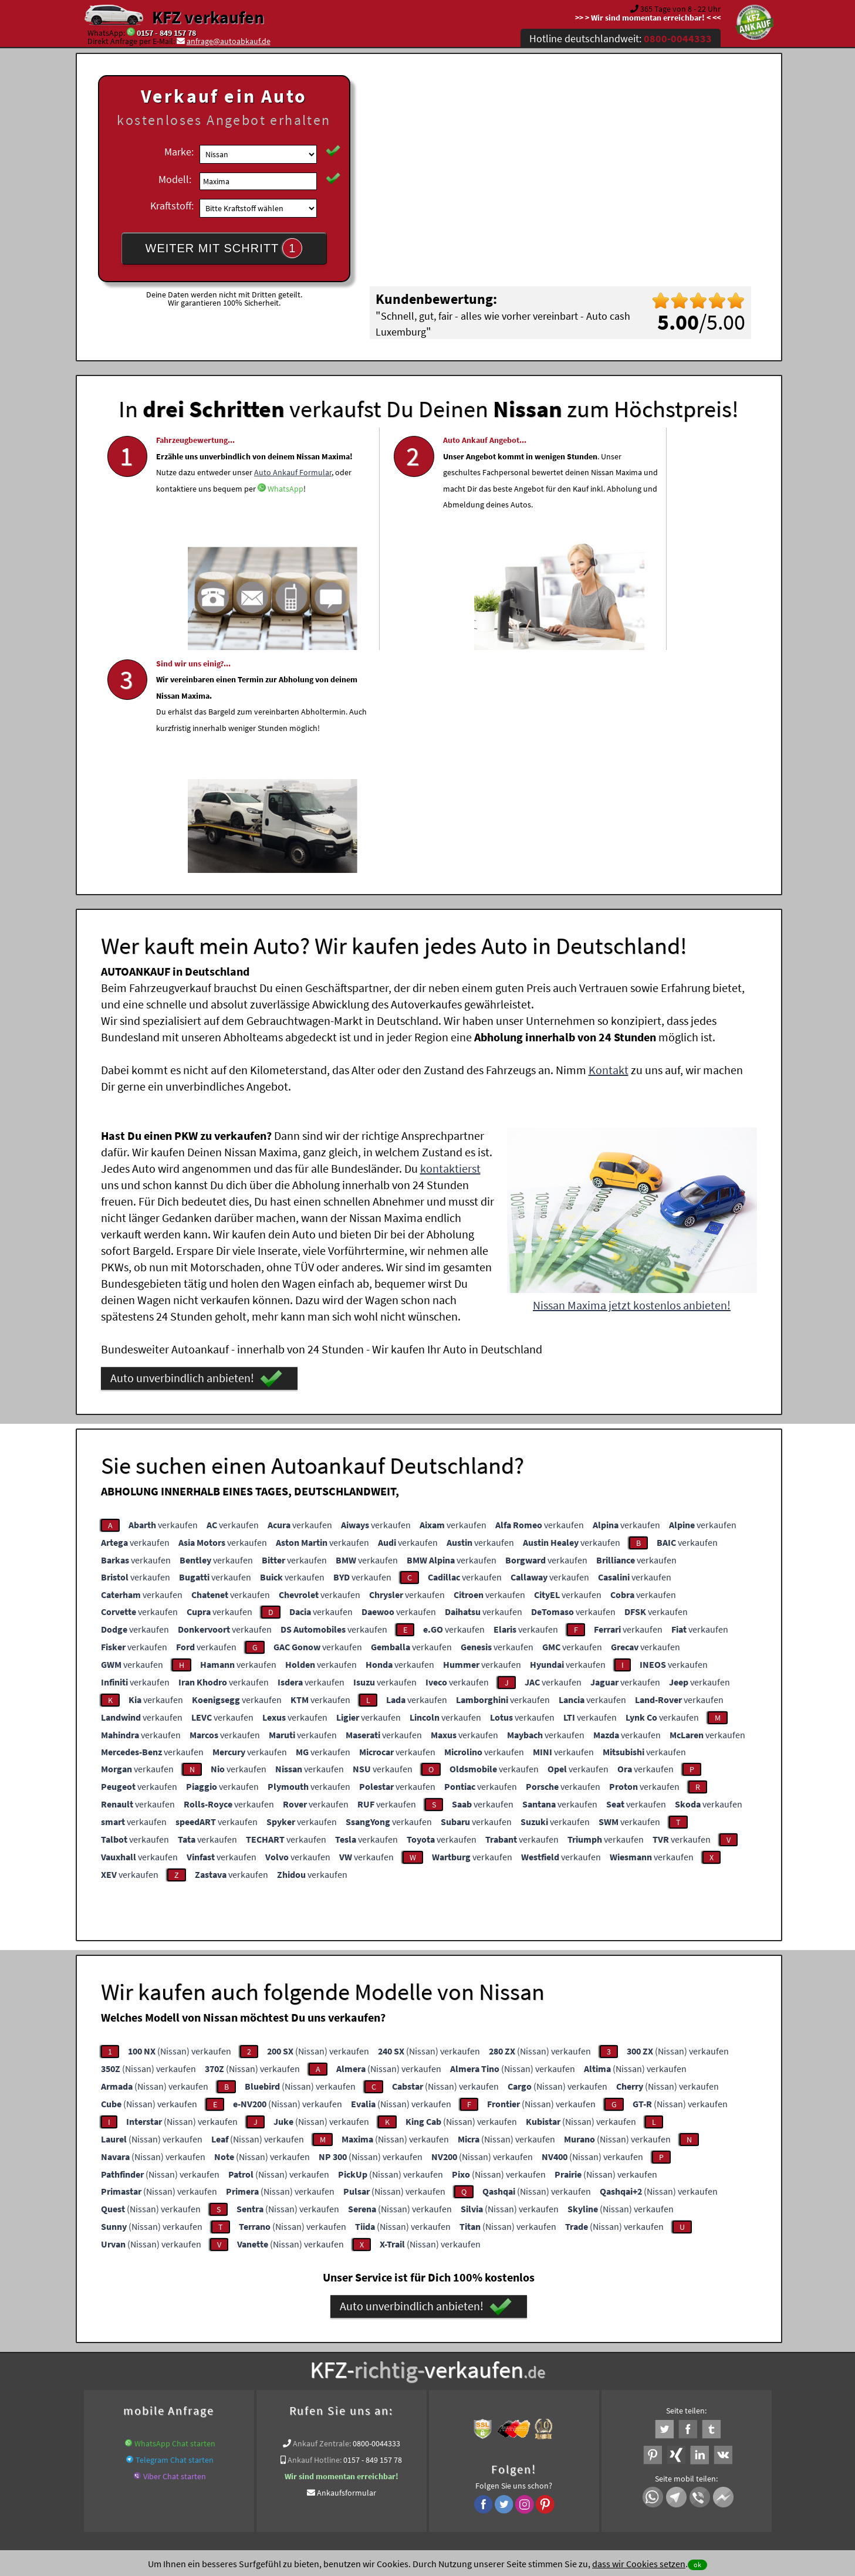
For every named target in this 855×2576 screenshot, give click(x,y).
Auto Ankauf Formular (216, 521)
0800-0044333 (376, 2214)
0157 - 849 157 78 (166, 33)
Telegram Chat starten (175, 2230)
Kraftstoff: (172, 205)
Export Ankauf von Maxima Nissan (502, 2353)
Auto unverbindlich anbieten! (196, 1149)
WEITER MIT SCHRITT (224, 248)
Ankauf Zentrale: (322, 2214)
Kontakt (608, 840)
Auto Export (417, 2353)
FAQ (512, 2460)
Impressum (479, 2460)
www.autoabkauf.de (308, 2353)
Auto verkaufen (545, 2339)
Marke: (179, 151)
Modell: (174, 179)
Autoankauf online (479, 2339)
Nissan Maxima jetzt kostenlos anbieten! (632, 1075)
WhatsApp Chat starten (174, 2214)
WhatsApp (174, 554)
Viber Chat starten (174, 2247)
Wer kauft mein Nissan (605, 2353)
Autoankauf (369, 2353)
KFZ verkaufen (208, 17)
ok (697, 2564)
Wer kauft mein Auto (324, 2339)
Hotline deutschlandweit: (620, 38)
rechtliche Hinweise (420, 2460)
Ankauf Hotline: (315, 2230)
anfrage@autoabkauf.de (229, 41)
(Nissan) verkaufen (179, 1821)
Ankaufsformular (346, 2263)
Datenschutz (358, 2460)
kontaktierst (450, 939)
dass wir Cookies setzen (638, 2564)
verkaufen (163, 1295)
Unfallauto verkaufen (403, 2339)
